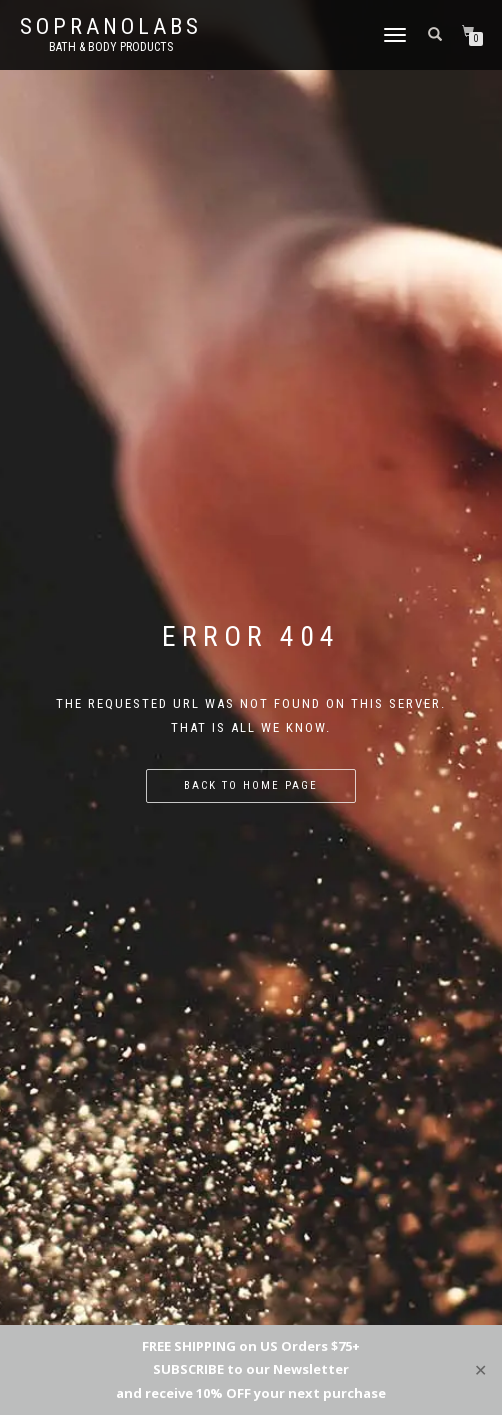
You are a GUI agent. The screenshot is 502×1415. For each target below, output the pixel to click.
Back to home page (251, 785)
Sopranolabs (111, 27)
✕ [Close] (480, 1370)
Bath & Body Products (111, 47)
